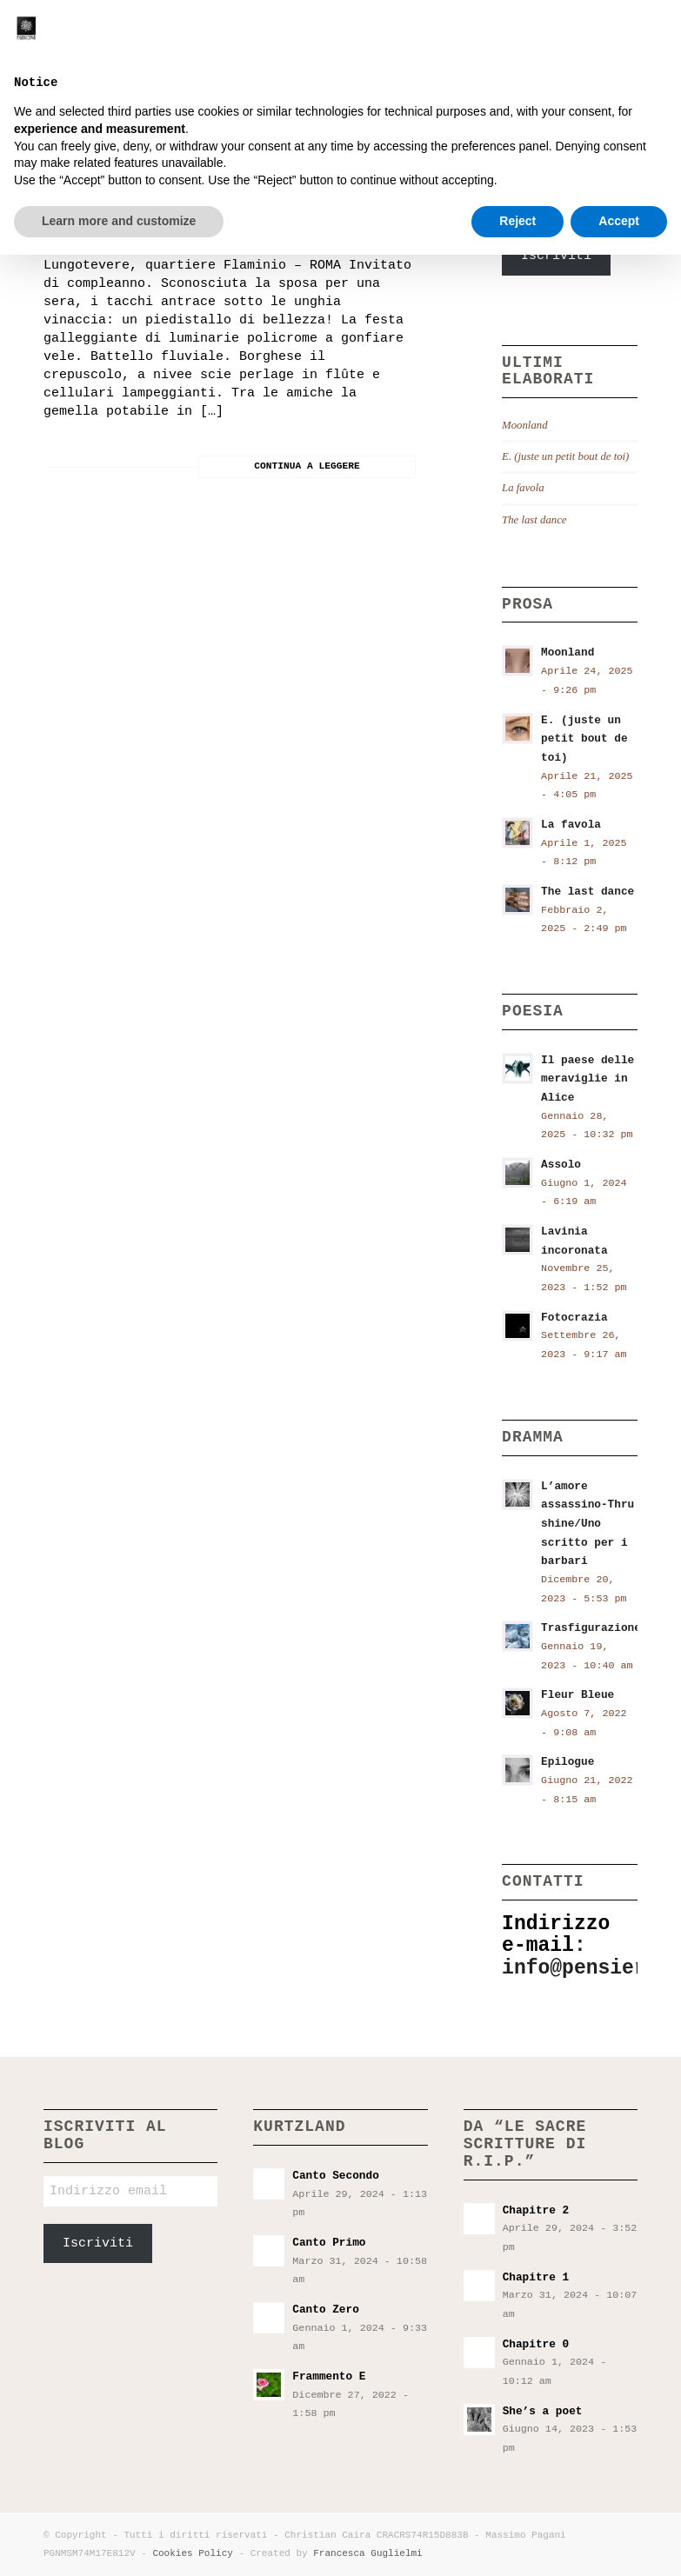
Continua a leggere (307, 466)
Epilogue (567, 1761)
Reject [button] (517, 2542)
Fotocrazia (574, 1317)
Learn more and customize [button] (119, 2542)
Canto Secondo (335, 2175)
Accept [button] (618, 2542)
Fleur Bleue (577, 1694)
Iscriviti (556, 256)
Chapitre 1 (536, 2277)
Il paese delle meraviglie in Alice (587, 1079)
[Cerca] (621, 39)
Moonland (524, 425)
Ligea (80, 165)
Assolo (561, 1164)
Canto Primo (328, 2242)
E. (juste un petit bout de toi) (565, 456)
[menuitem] (621, 39)
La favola (523, 488)
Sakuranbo (91, 219)
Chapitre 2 (536, 2210)
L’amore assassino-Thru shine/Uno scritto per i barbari (587, 1524)
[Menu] (658, 39)
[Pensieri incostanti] (72, 39)
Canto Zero (325, 2309)
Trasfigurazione (591, 1627)
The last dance (534, 520)
